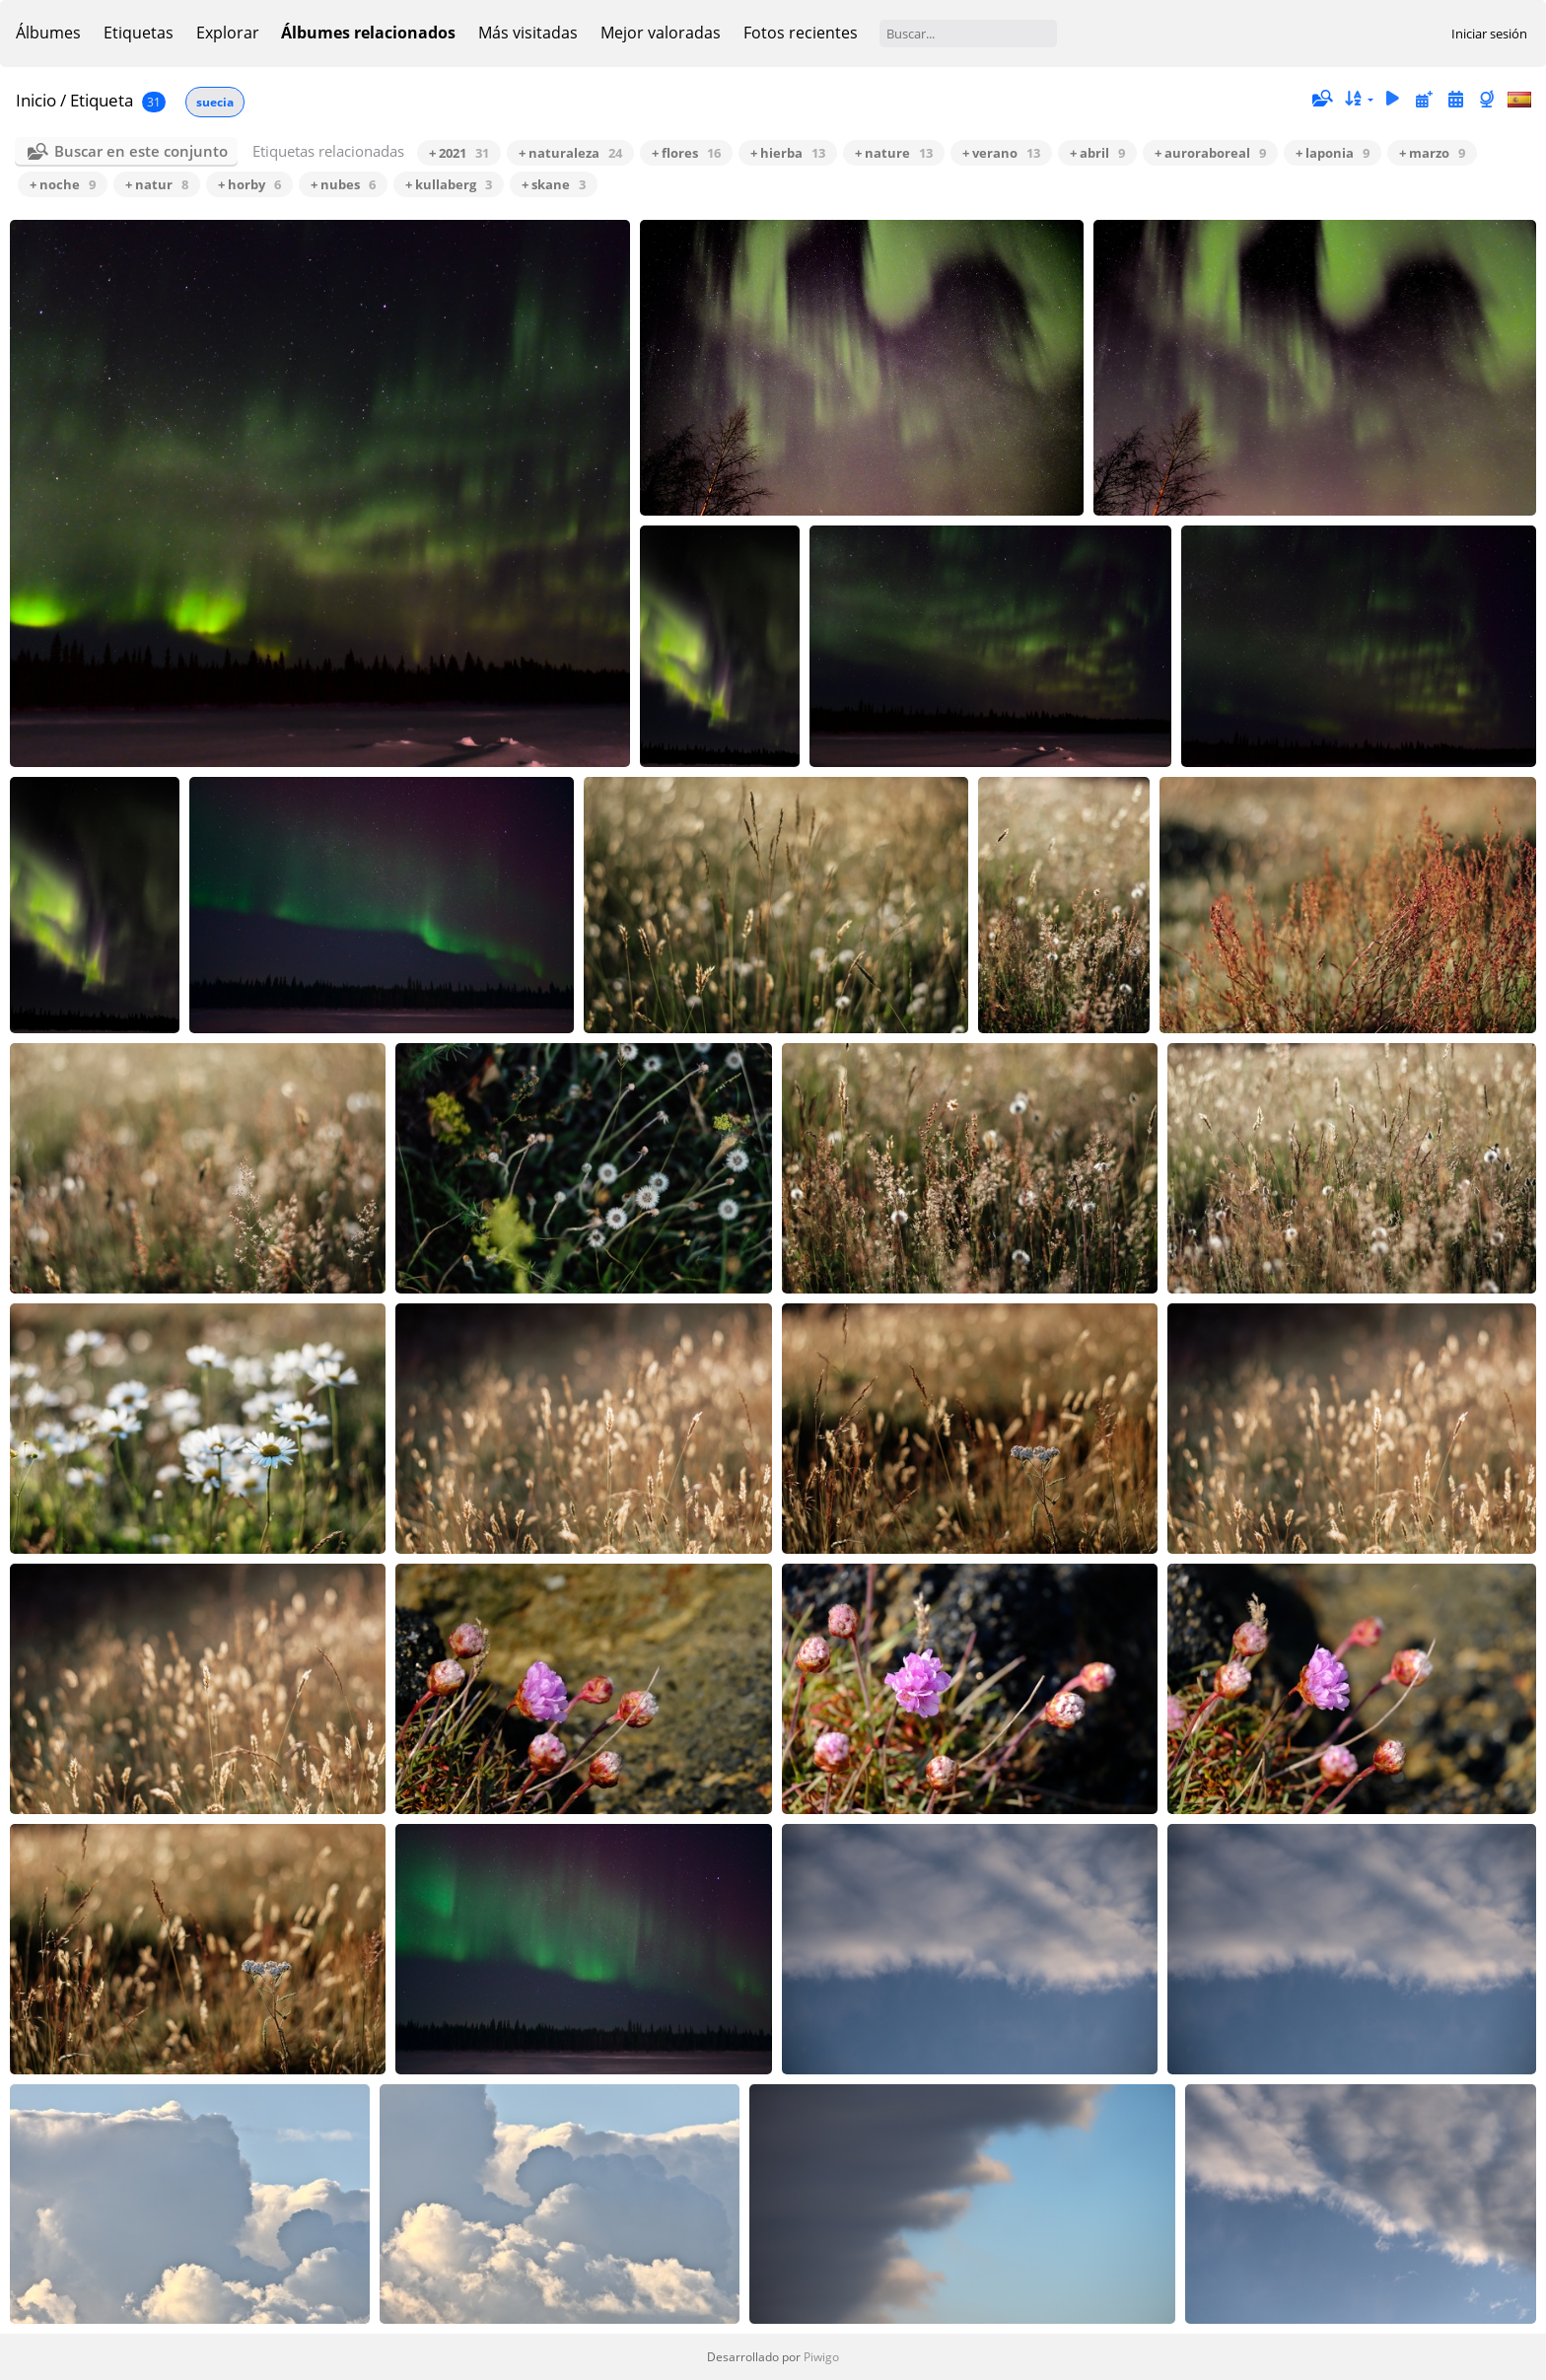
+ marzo (1432, 153)
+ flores (686, 153)
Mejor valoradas (660, 32)
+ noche (63, 184)
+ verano (1001, 153)
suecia (215, 102)
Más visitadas (528, 32)
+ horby (249, 184)
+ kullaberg (448, 184)
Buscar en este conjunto (141, 151)
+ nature (894, 153)
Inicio (36, 100)
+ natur (156, 184)
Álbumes (48, 32)
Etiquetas (139, 32)
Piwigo (821, 2356)
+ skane (554, 184)
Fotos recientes (800, 32)
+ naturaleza (570, 153)
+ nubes (343, 184)
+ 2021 (459, 153)
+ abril (1097, 153)
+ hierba (787, 153)
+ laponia (1333, 153)
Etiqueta (101, 100)
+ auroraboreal (1210, 153)
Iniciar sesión (1489, 33)
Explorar (227, 32)
